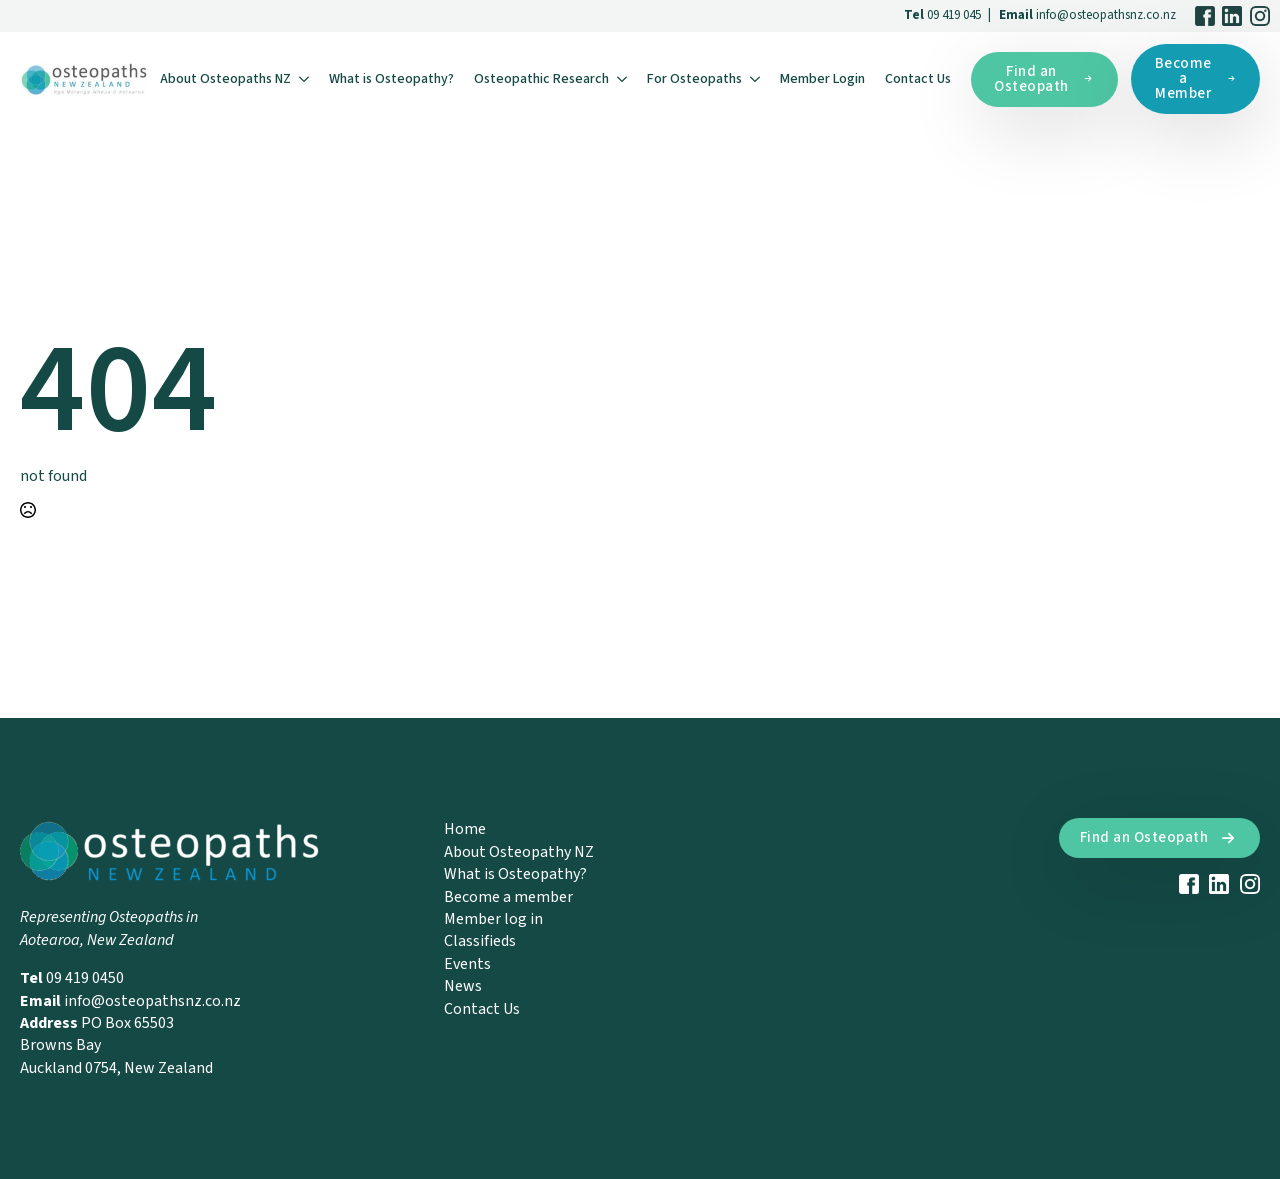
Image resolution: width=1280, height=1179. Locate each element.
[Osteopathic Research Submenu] (623, 79)
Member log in (493, 919)
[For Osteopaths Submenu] (756, 79)
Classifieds (480, 941)
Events (467, 964)
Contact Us (918, 79)
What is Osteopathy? (391, 79)
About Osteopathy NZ (519, 852)
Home (465, 829)
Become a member (508, 897)
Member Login (822, 79)
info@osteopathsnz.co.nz (1106, 15)
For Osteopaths (694, 79)
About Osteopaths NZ (225, 79)
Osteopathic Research (541, 79)
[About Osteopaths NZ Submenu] (305, 79)
